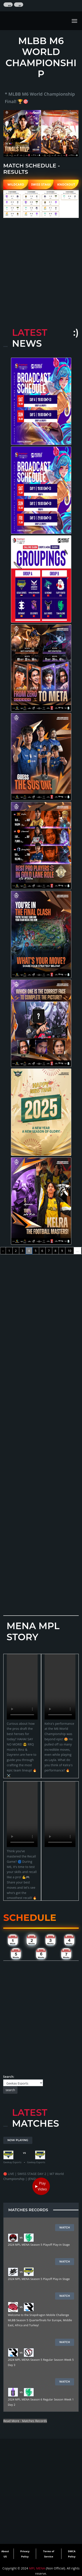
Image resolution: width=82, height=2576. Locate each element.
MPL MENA (37, 2568)
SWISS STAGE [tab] (41, 184)
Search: (23, 2084)
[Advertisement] (41, 260)
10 (69, 1251)
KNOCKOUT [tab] (66, 184)
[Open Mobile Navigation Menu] (74, 20)
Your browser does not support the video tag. (22, 1687)
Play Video (42, 2186)
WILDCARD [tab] (15, 184)
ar (20, 5)
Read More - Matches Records (25, 2421)
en (9, 5)
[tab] (12, 1940)
